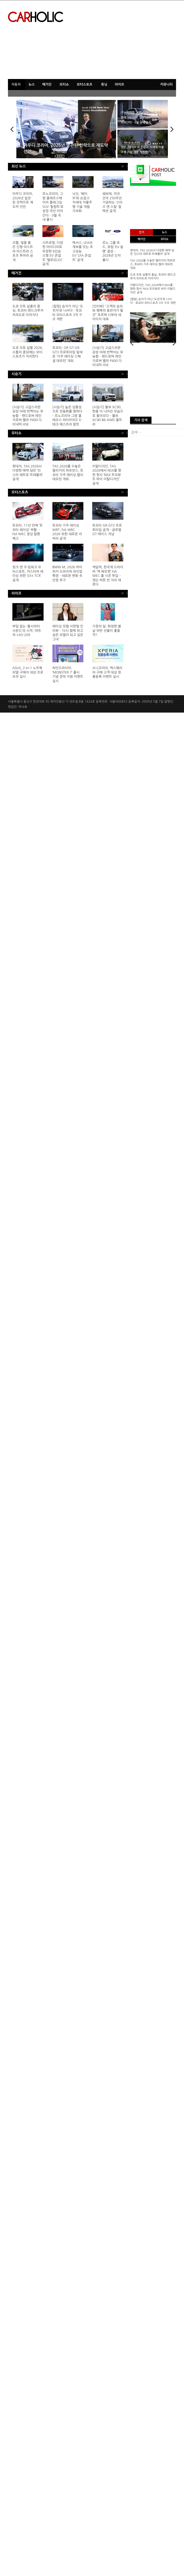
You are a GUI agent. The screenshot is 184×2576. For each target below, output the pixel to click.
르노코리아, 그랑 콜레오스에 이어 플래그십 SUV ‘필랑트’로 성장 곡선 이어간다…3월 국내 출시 (143, 117)
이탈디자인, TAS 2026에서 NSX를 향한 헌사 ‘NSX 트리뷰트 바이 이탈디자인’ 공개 (106, 475)
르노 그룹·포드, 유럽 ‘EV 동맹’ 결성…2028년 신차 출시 (112, 251)
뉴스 (32, 84)
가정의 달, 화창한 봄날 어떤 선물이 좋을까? (106, 630)
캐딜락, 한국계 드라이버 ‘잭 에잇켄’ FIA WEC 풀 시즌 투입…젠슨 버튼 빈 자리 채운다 (107, 575)
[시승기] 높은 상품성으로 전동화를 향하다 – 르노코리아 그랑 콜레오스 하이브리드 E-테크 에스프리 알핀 (67, 415)
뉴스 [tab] (164, 232)
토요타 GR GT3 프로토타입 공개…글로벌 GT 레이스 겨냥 (107, 530)
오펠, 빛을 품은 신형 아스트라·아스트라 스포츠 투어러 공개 (22, 251)
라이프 (119, 84)
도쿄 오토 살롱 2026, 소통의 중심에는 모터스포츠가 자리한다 (27, 352)
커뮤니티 (166, 84)
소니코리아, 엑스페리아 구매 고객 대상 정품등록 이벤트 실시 (107, 672)
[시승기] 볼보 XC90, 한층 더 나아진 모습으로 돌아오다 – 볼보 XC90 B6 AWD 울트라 (107, 415)
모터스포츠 (84, 84)
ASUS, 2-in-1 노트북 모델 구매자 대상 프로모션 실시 (27, 672)
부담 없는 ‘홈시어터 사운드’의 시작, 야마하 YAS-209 (26, 630)
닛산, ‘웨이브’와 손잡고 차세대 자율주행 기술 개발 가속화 (141, 150)
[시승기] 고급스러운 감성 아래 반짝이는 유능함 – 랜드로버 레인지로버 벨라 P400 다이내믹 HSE (107, 356)
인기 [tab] (141, 232)
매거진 (47, 84)
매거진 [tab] (142, 239)
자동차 (16, 84)
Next (169, 129)
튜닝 (104, 84)
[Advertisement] (151, 206)
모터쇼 (64, 84)
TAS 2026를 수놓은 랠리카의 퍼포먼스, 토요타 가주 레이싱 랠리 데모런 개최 (152, 264)
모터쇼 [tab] (164, 239)
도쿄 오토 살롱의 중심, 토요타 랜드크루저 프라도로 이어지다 (27, 310)
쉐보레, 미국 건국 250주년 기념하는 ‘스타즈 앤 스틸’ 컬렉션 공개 (112, 202)
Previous (14, 129)
